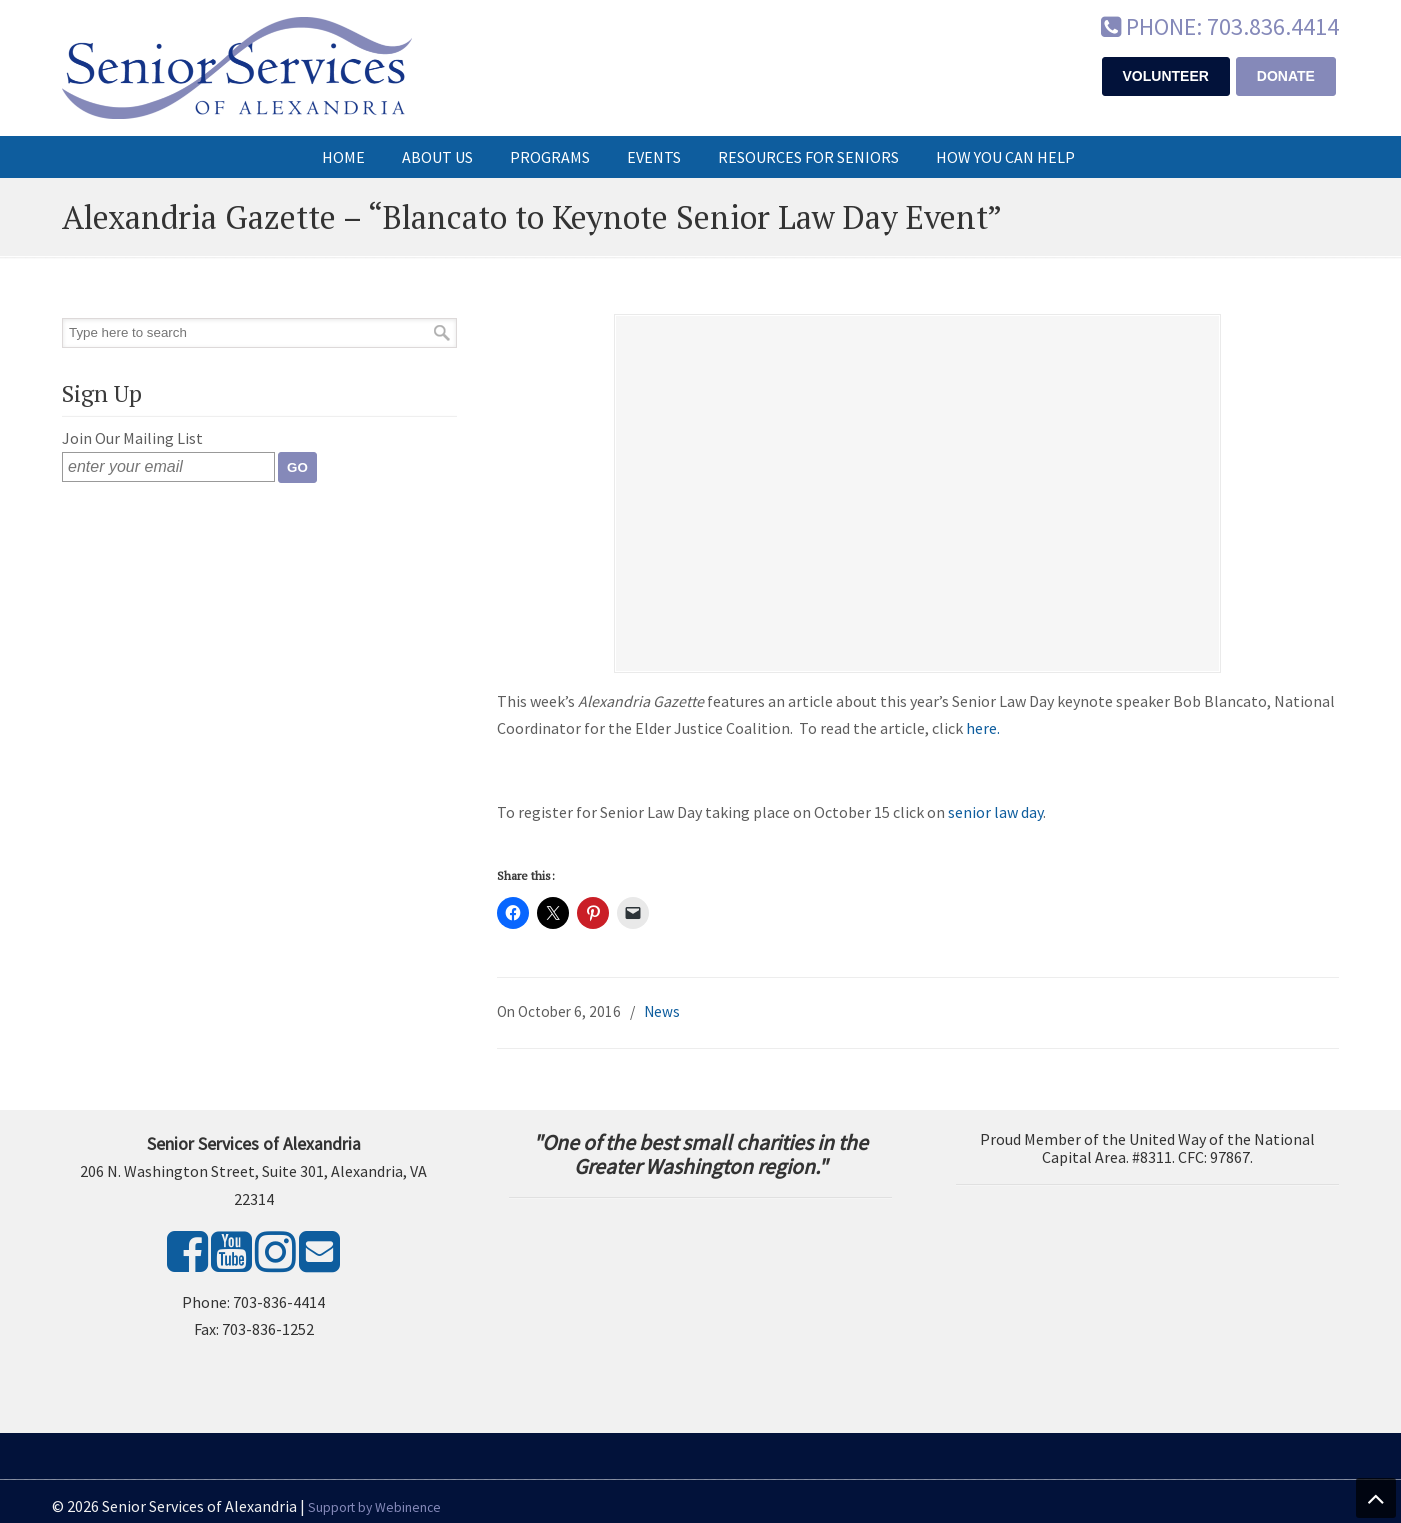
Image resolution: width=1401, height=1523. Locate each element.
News (662, 1013)
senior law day (995, 814)
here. (983, 729)
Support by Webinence (374, 1507)
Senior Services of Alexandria (237, 68)
